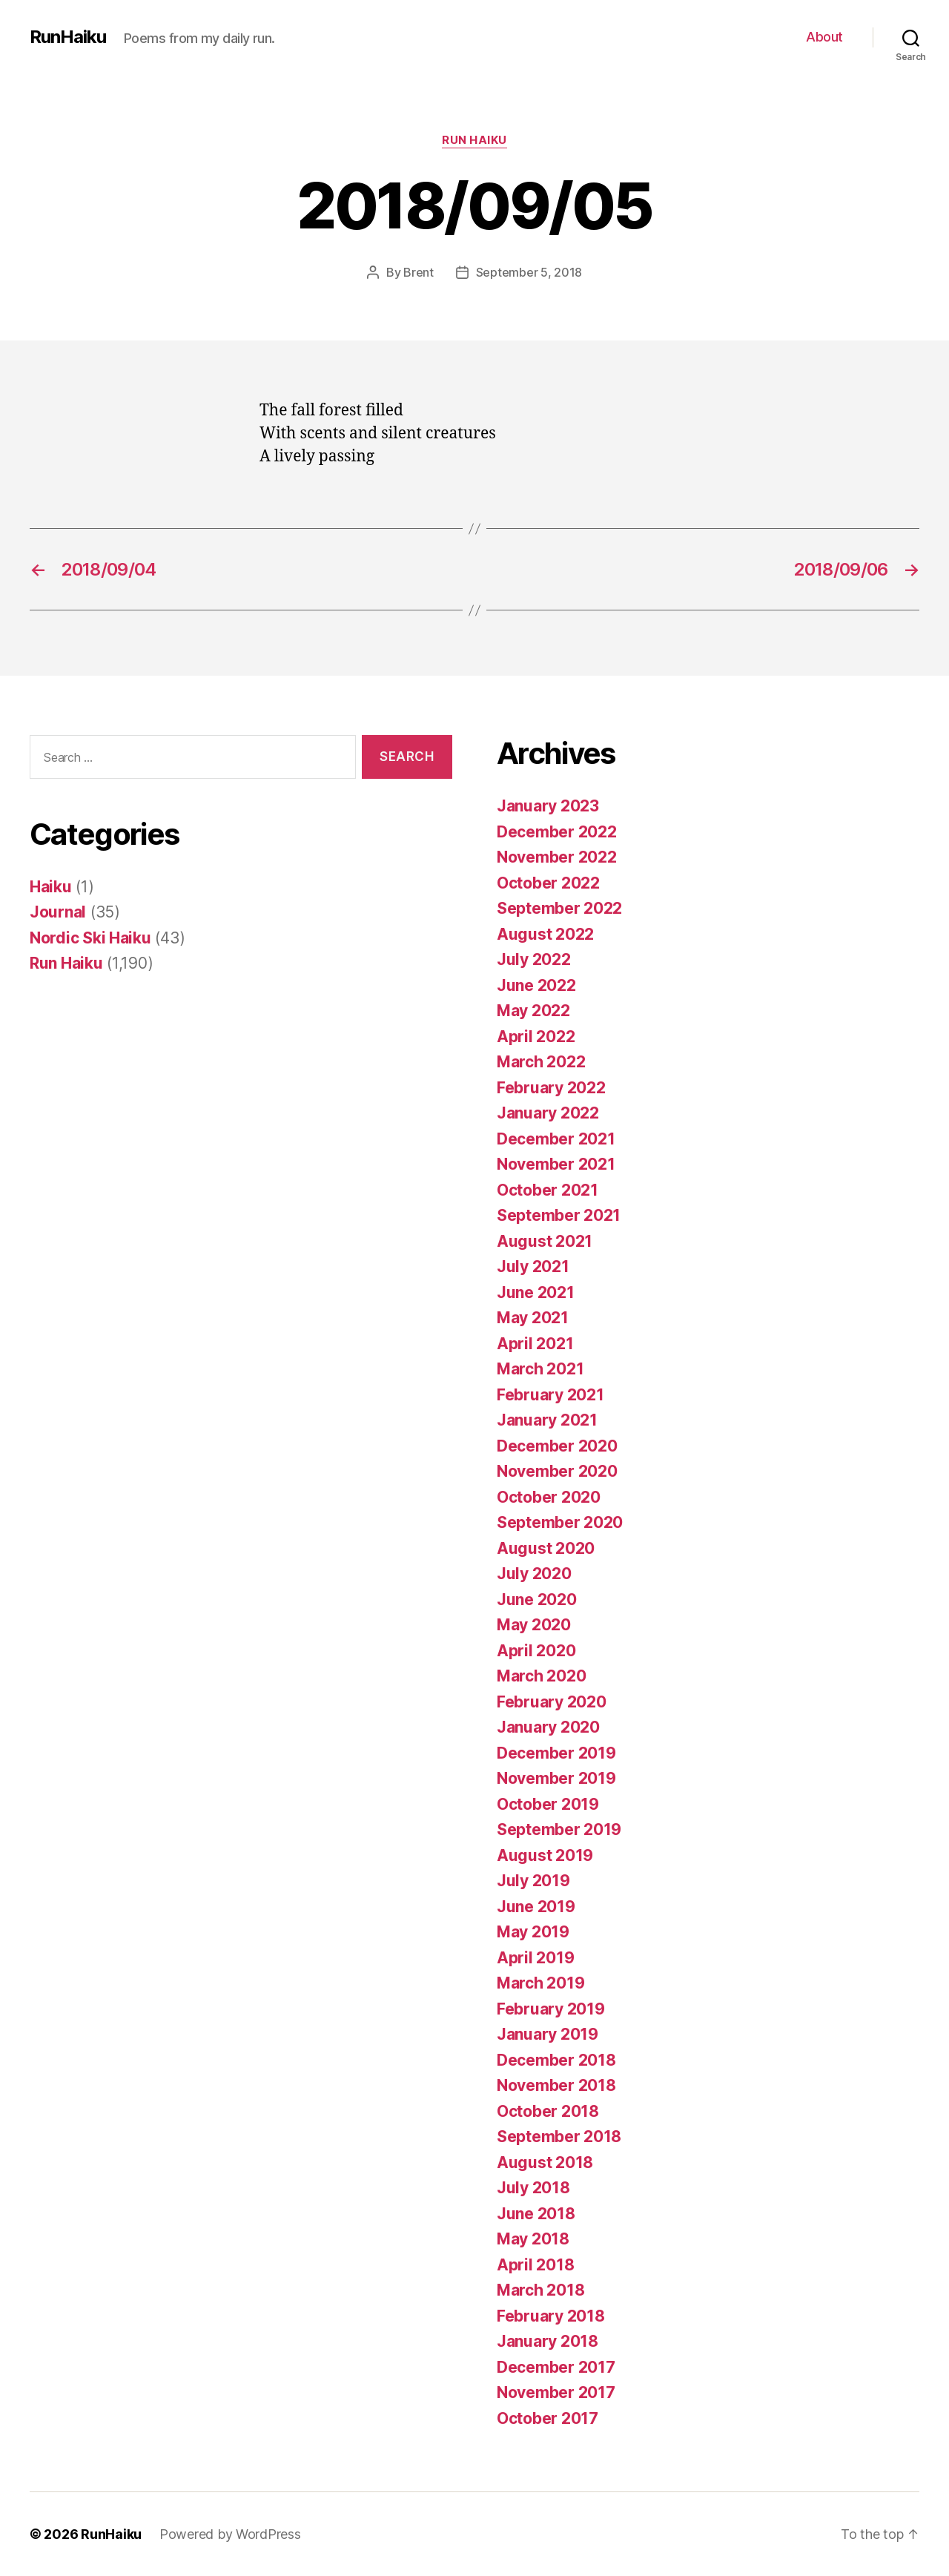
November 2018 (556, 2085)
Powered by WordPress (230, 2534)
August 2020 (546, 1548)
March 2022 (541, 1062)
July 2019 (533, 1880)
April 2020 (536, 1650)
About (824, 37)
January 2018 (547, 2341)
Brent (418, 272)
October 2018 (548, 2111)
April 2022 (536, 1036)
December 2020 (557, 1446)
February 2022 (551, 1087)
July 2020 (534, 1573)
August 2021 (544, 1241)
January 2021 (547, 1420)
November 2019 (556, 1778)
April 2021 (535, 1343)
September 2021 (559, 1215)
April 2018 (535, 2265)
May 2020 (534, 1624)
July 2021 (533, 1266)
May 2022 (533, 1010)
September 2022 (559, 908)
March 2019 (540, 1983)
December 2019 (556, 1753)
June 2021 (536, 1292)
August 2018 (545, 2162)
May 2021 (533, 1317)
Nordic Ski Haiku (90, 938)
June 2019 (536, 1906)
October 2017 (547, 2418)
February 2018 (551, 2316)
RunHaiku (68, 37)
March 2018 (540, 2290)
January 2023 (548, 806)
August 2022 (545, 934)
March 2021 (540, 1369)
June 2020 (537, 1599)
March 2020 (541, 1676)
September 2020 (560, 1522)
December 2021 (556, 1139)
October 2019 (548, 1804)
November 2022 (557, 857)
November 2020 (557, 1471)
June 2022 (536, 985)
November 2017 (556, 2392)
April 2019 (535, 1958)
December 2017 (556, 2367)
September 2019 (559, 1829)
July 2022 (534, 959)
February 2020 (551, 1702)
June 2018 (536, 2213)
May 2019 (533, 1932)
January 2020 (548, 1727)
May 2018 (533, 2239)
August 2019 (545, 1855)
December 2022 (557, 832)
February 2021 (550, 1395)
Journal (58, 912)
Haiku (51, 886)
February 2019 (551, 2009)
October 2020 (549, 1497)
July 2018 (533, 2187)
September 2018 (559, 2136)
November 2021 (556, 1164)
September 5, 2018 (529, 272)
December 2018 (556, 2060)
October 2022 (548, 883)
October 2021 (547, 1190)
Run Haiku (474, 140)
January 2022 (548, 1113)
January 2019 (547, 2034)
